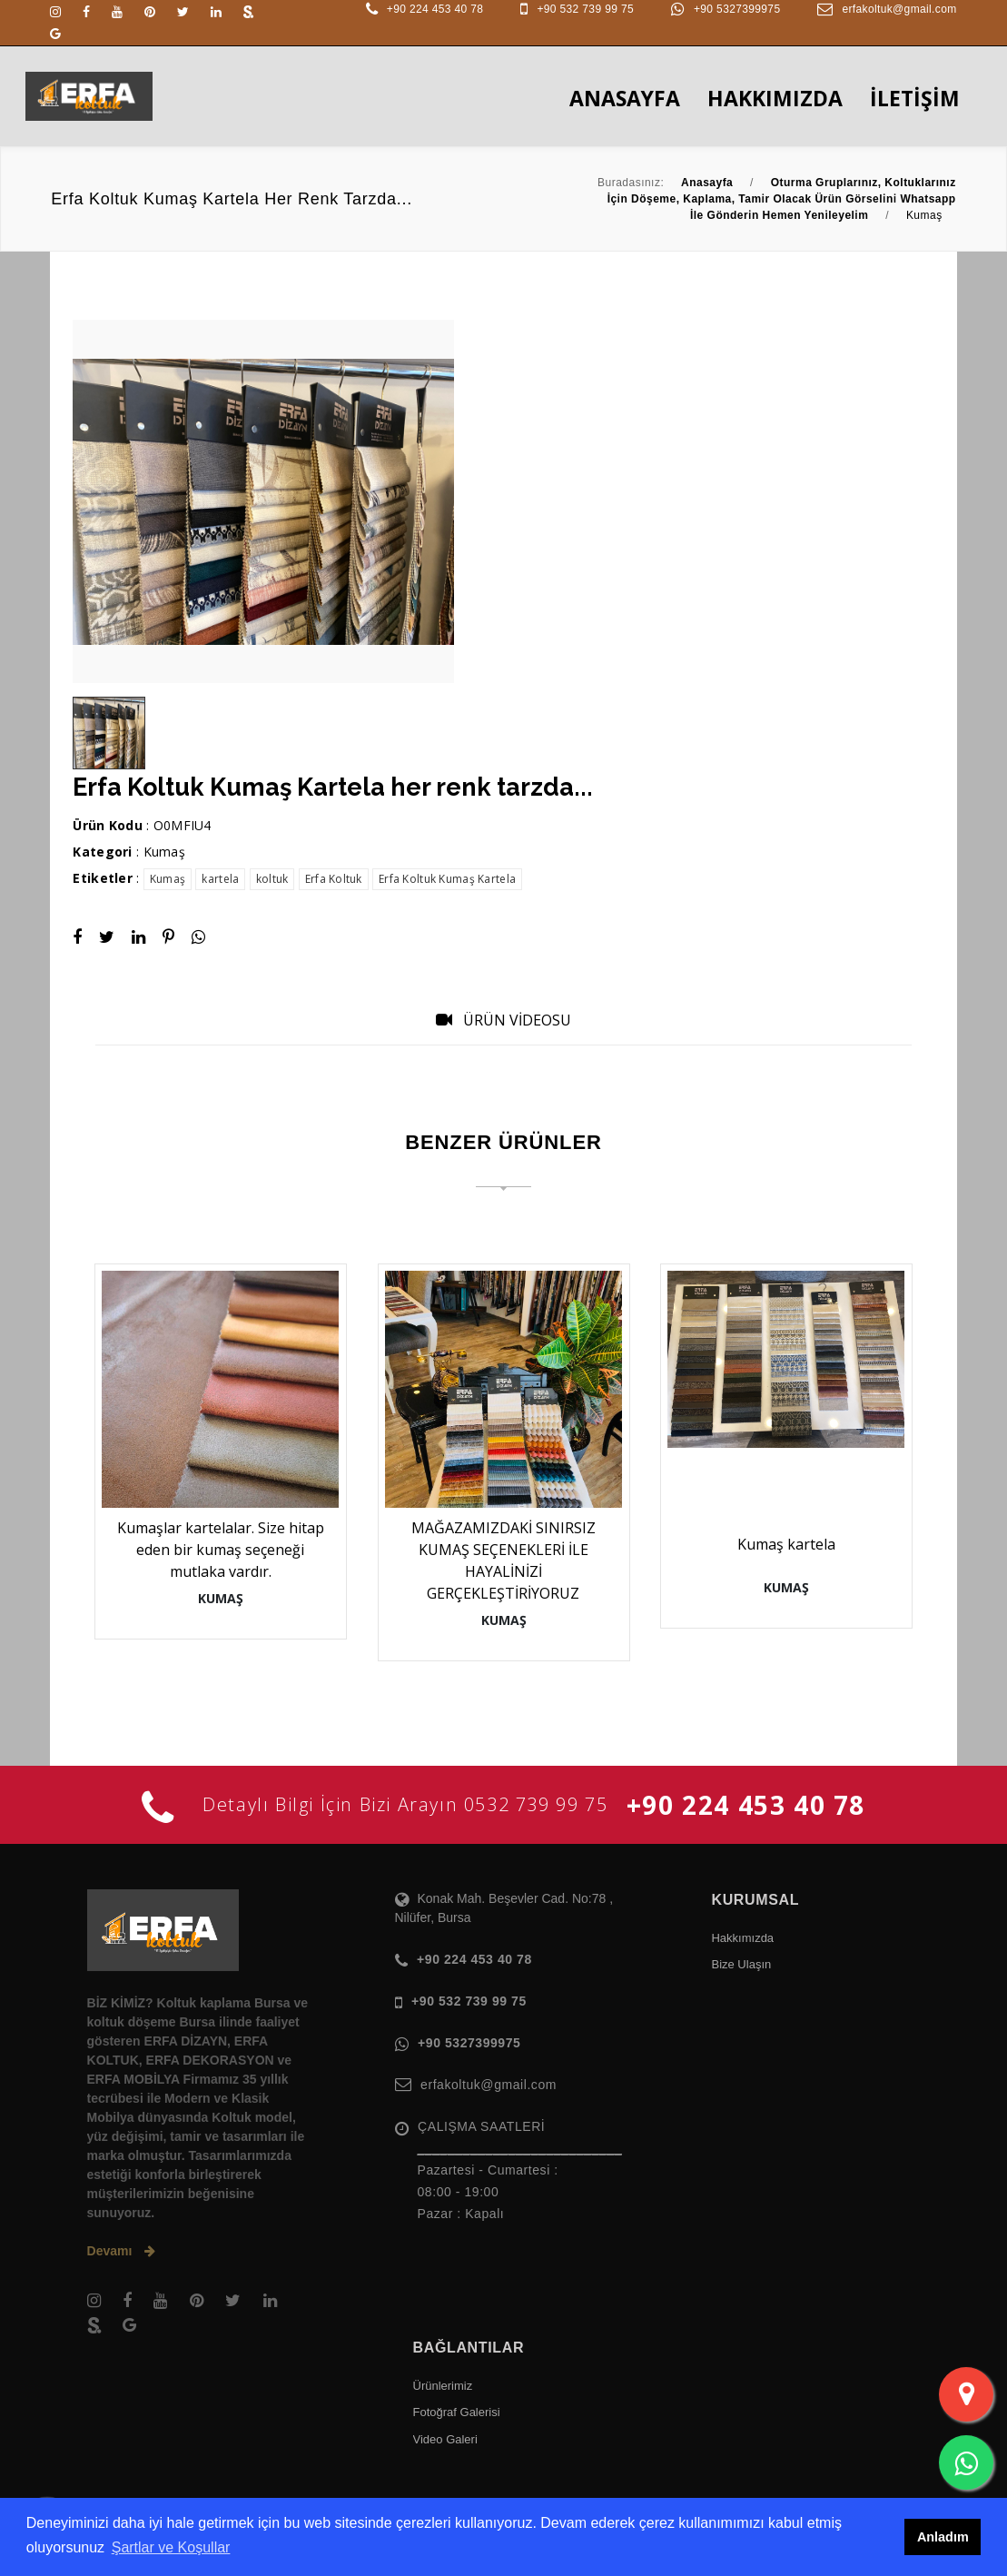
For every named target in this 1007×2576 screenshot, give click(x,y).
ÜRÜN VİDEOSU (503, 1020)
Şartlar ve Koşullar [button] (171, 2547)
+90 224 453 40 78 (435, 9)
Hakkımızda (742, 1938)
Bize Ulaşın (741, 1964)
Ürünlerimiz (443, 2386)
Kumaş (164, 851)
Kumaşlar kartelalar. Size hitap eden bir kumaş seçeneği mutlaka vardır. (220, 1549)
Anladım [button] (943, 2537)
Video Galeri (445, 2439)
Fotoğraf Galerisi (456, 2412)
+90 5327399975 (737, 9)
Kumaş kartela (786, 1544)
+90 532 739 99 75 (585, 9)
